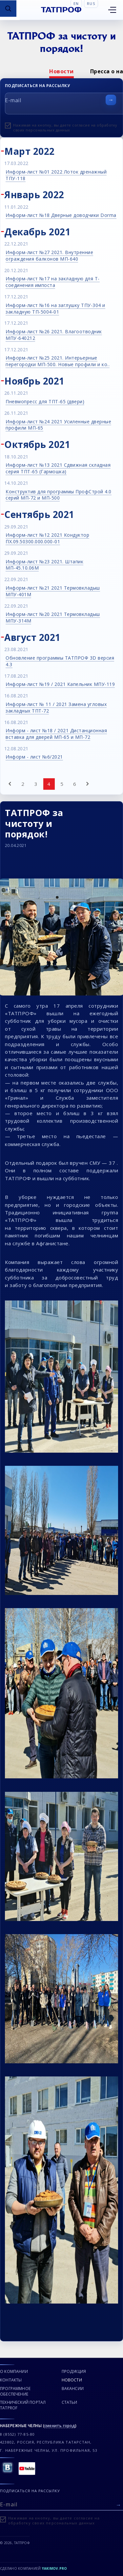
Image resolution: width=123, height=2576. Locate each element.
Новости (61, 71)
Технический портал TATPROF (23, 2405)
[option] (61, 71)
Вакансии (73, 2388)
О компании (14, 2371)
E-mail (13, 100)
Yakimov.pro (54, 2568)
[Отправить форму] (111, 100)
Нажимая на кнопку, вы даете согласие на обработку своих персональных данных (65, 127)
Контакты (11, 2380)
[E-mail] (61, 2504)
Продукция (74, 2371)
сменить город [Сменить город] (59, 2426)
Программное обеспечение (15, 2391)
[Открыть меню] (112, 10)
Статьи (69, 2402)
